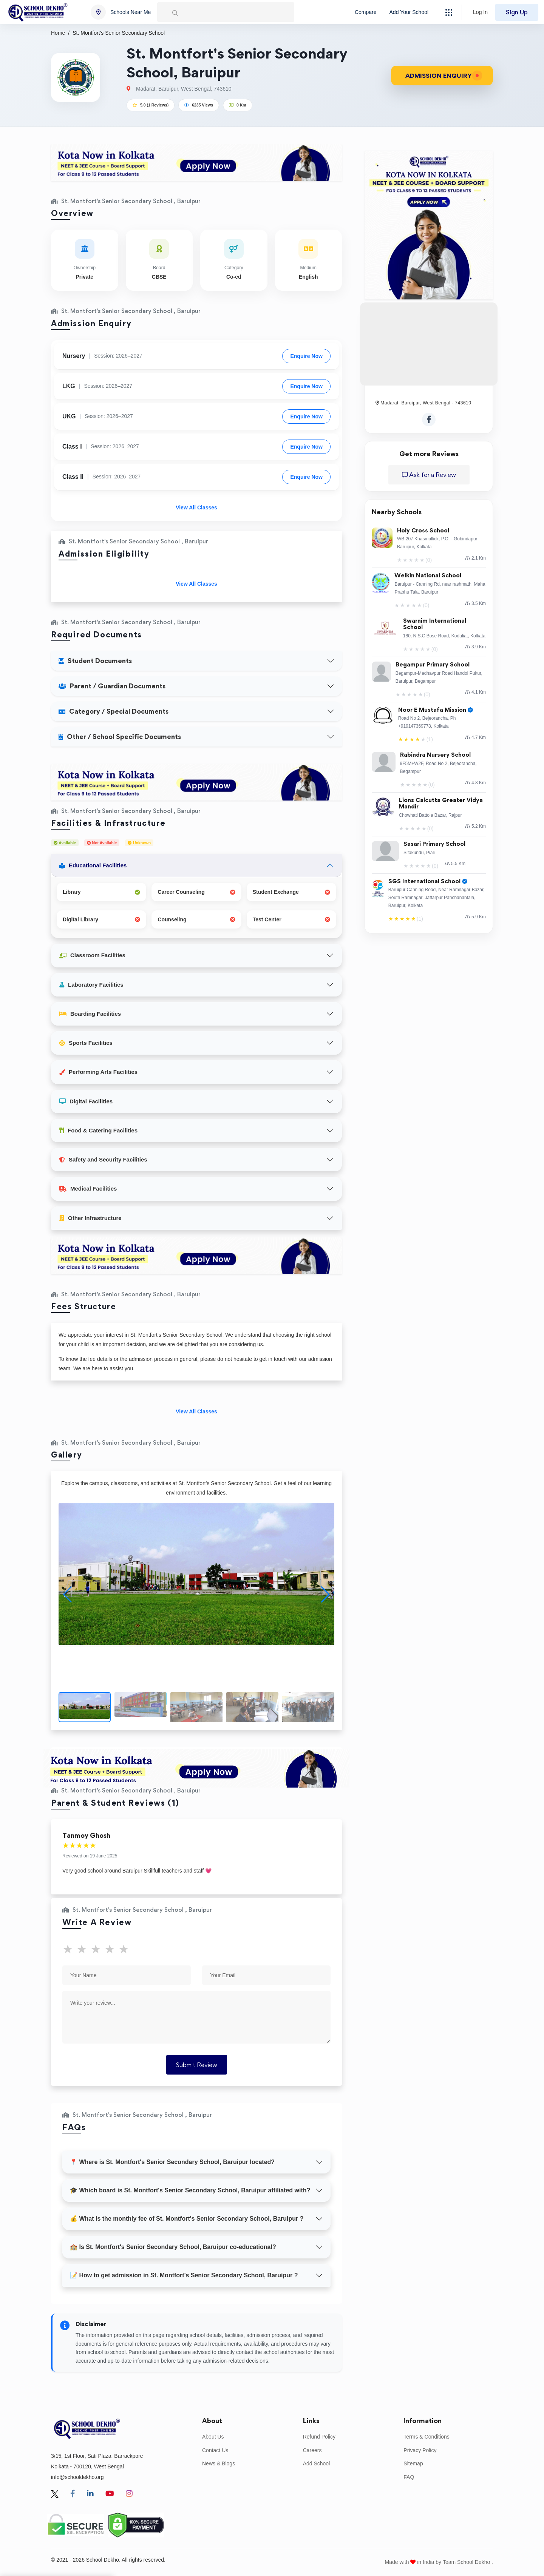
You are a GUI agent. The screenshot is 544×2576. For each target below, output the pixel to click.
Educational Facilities (93, 865)
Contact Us (215, 2450)
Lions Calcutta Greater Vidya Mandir (441, 803)
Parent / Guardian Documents (112, 686)
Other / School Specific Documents (120, 736)
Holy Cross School (423, 531)
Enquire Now (306, 356)
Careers (312, 2450)
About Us (213, 2437)
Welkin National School (427, 575)
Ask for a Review (429, 474)
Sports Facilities (86, 1043)
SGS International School (427, 881)
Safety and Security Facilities (103, 1159)
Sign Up (517, 12)
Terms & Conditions (426, 2437)
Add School (316, 2463)
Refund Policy (319, 2437)
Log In (480, 12)
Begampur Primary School (433, 665)
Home (58, 33)
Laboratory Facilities (91, 984)
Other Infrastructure (90, 1218)
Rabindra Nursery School (435, 755)
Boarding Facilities (90, 1013)
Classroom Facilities (92, 955)
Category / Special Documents (113, 711)
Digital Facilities (86, 1101)
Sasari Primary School (434, 844)
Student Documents (95, 661)
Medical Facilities (88, 1188)
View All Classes (196, 507)
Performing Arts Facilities (98, 1072)
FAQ (408, 2477)
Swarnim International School (434, 624)
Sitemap (413, 2463)
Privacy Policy (419, 2450)
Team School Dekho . (468, 2562)
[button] (325, 1594)
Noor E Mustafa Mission (435, 710)
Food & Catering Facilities (98, 1130)
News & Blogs (218, 2463)
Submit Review (196, 2065)
